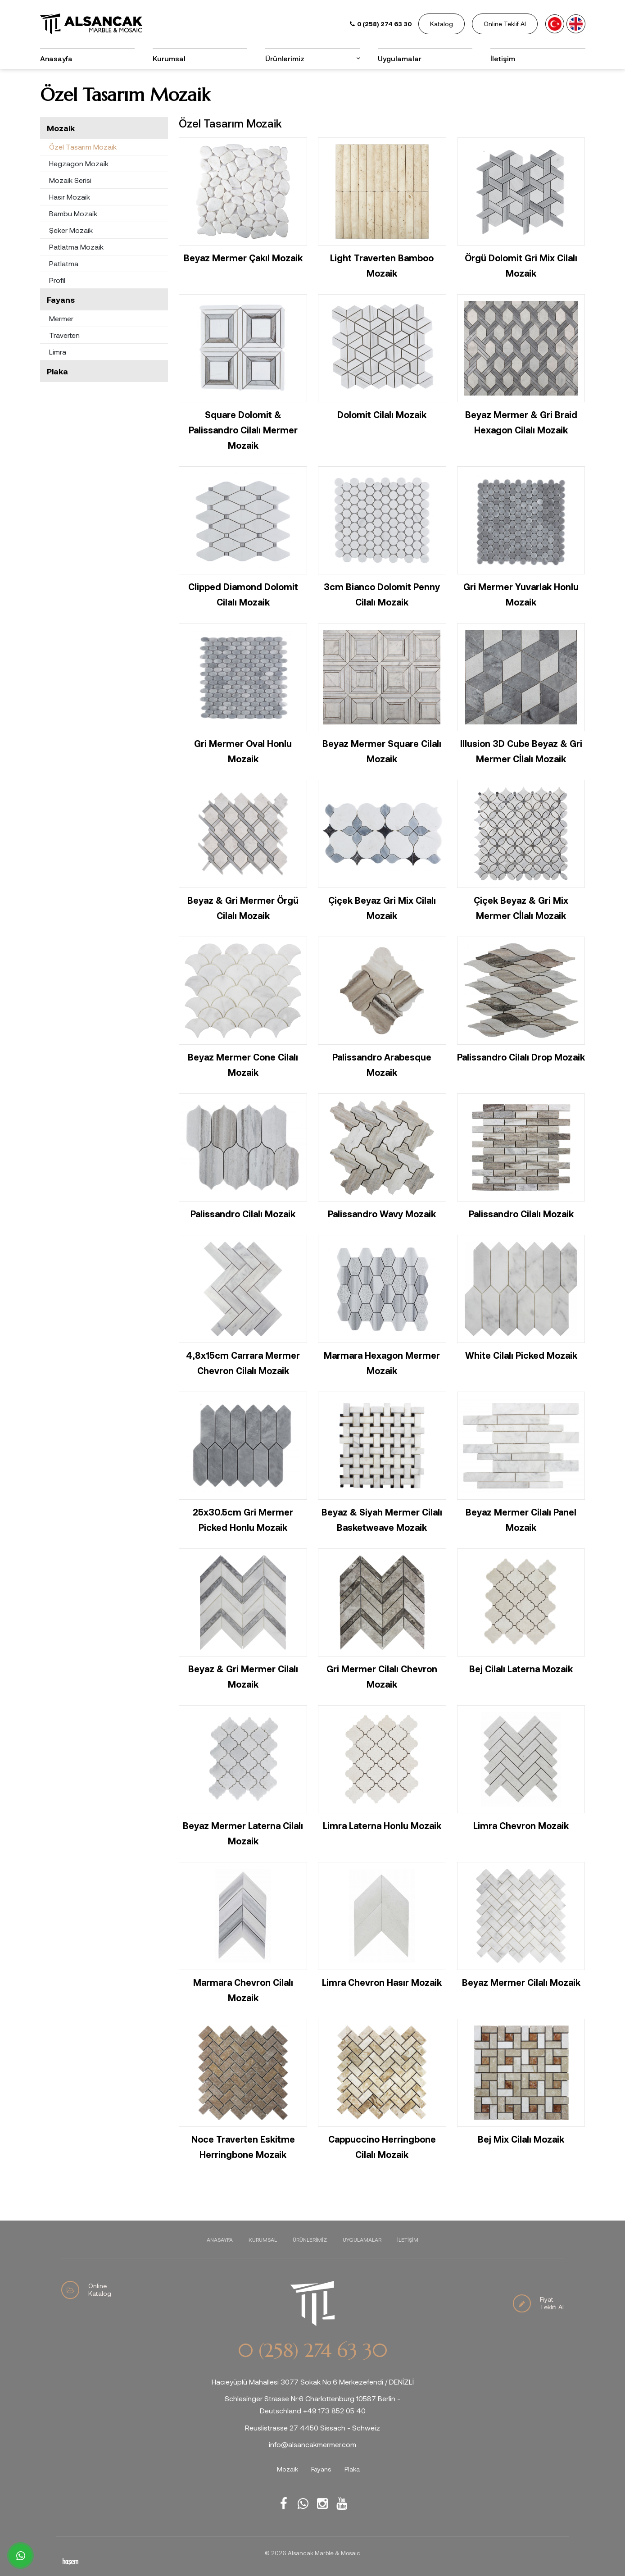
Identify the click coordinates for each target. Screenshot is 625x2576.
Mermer (61, 318)
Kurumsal (169, 58)
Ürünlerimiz (284, 58)
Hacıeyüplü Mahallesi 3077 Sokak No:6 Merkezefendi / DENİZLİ (313, 2381)
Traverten (64, 335)
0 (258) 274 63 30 (312, 2350)
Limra (57, 351)
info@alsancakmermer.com (312, 2444)
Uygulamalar (399, 58)
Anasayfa (56, 58)
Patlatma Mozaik (76, 246)
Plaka (57, 371)
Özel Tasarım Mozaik (83, 146)
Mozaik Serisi (70, 180)
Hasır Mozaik (69, 196)
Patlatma (63, 263)
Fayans (61, 300)
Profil (57, 280)
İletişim (502, 58)
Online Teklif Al (505, 23)
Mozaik (61, 128)
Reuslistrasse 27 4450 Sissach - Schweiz (312, 2427)
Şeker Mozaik (71, 230)
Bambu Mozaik (73, 213)
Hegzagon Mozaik (79, 163)
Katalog (441, 23)
